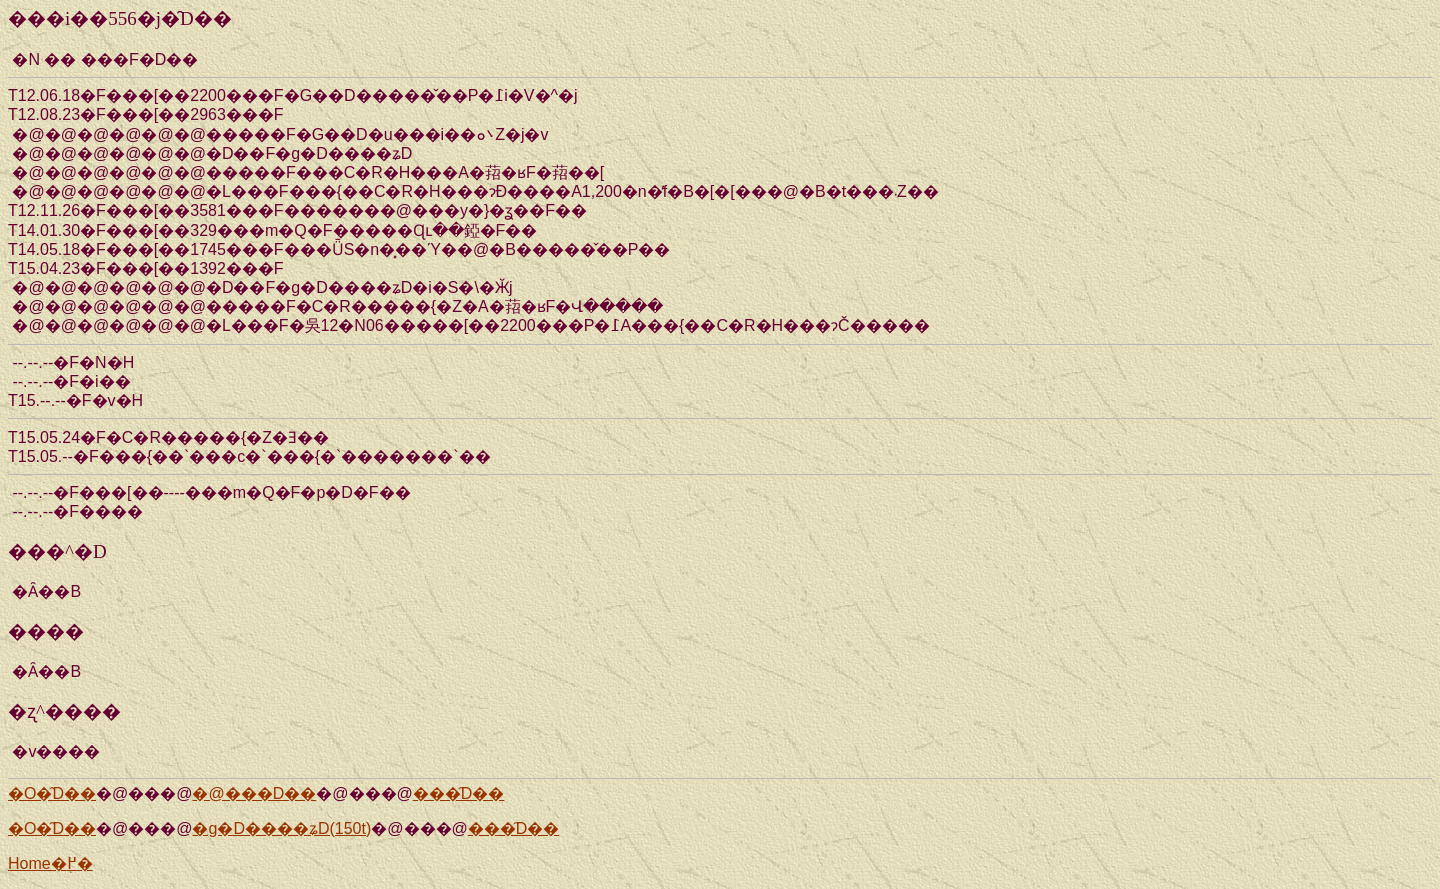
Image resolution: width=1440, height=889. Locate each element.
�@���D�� (254, 793)
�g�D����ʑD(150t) (281, 828)
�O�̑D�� (52, 793)
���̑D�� (459, 793)
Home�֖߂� (50, 863)
